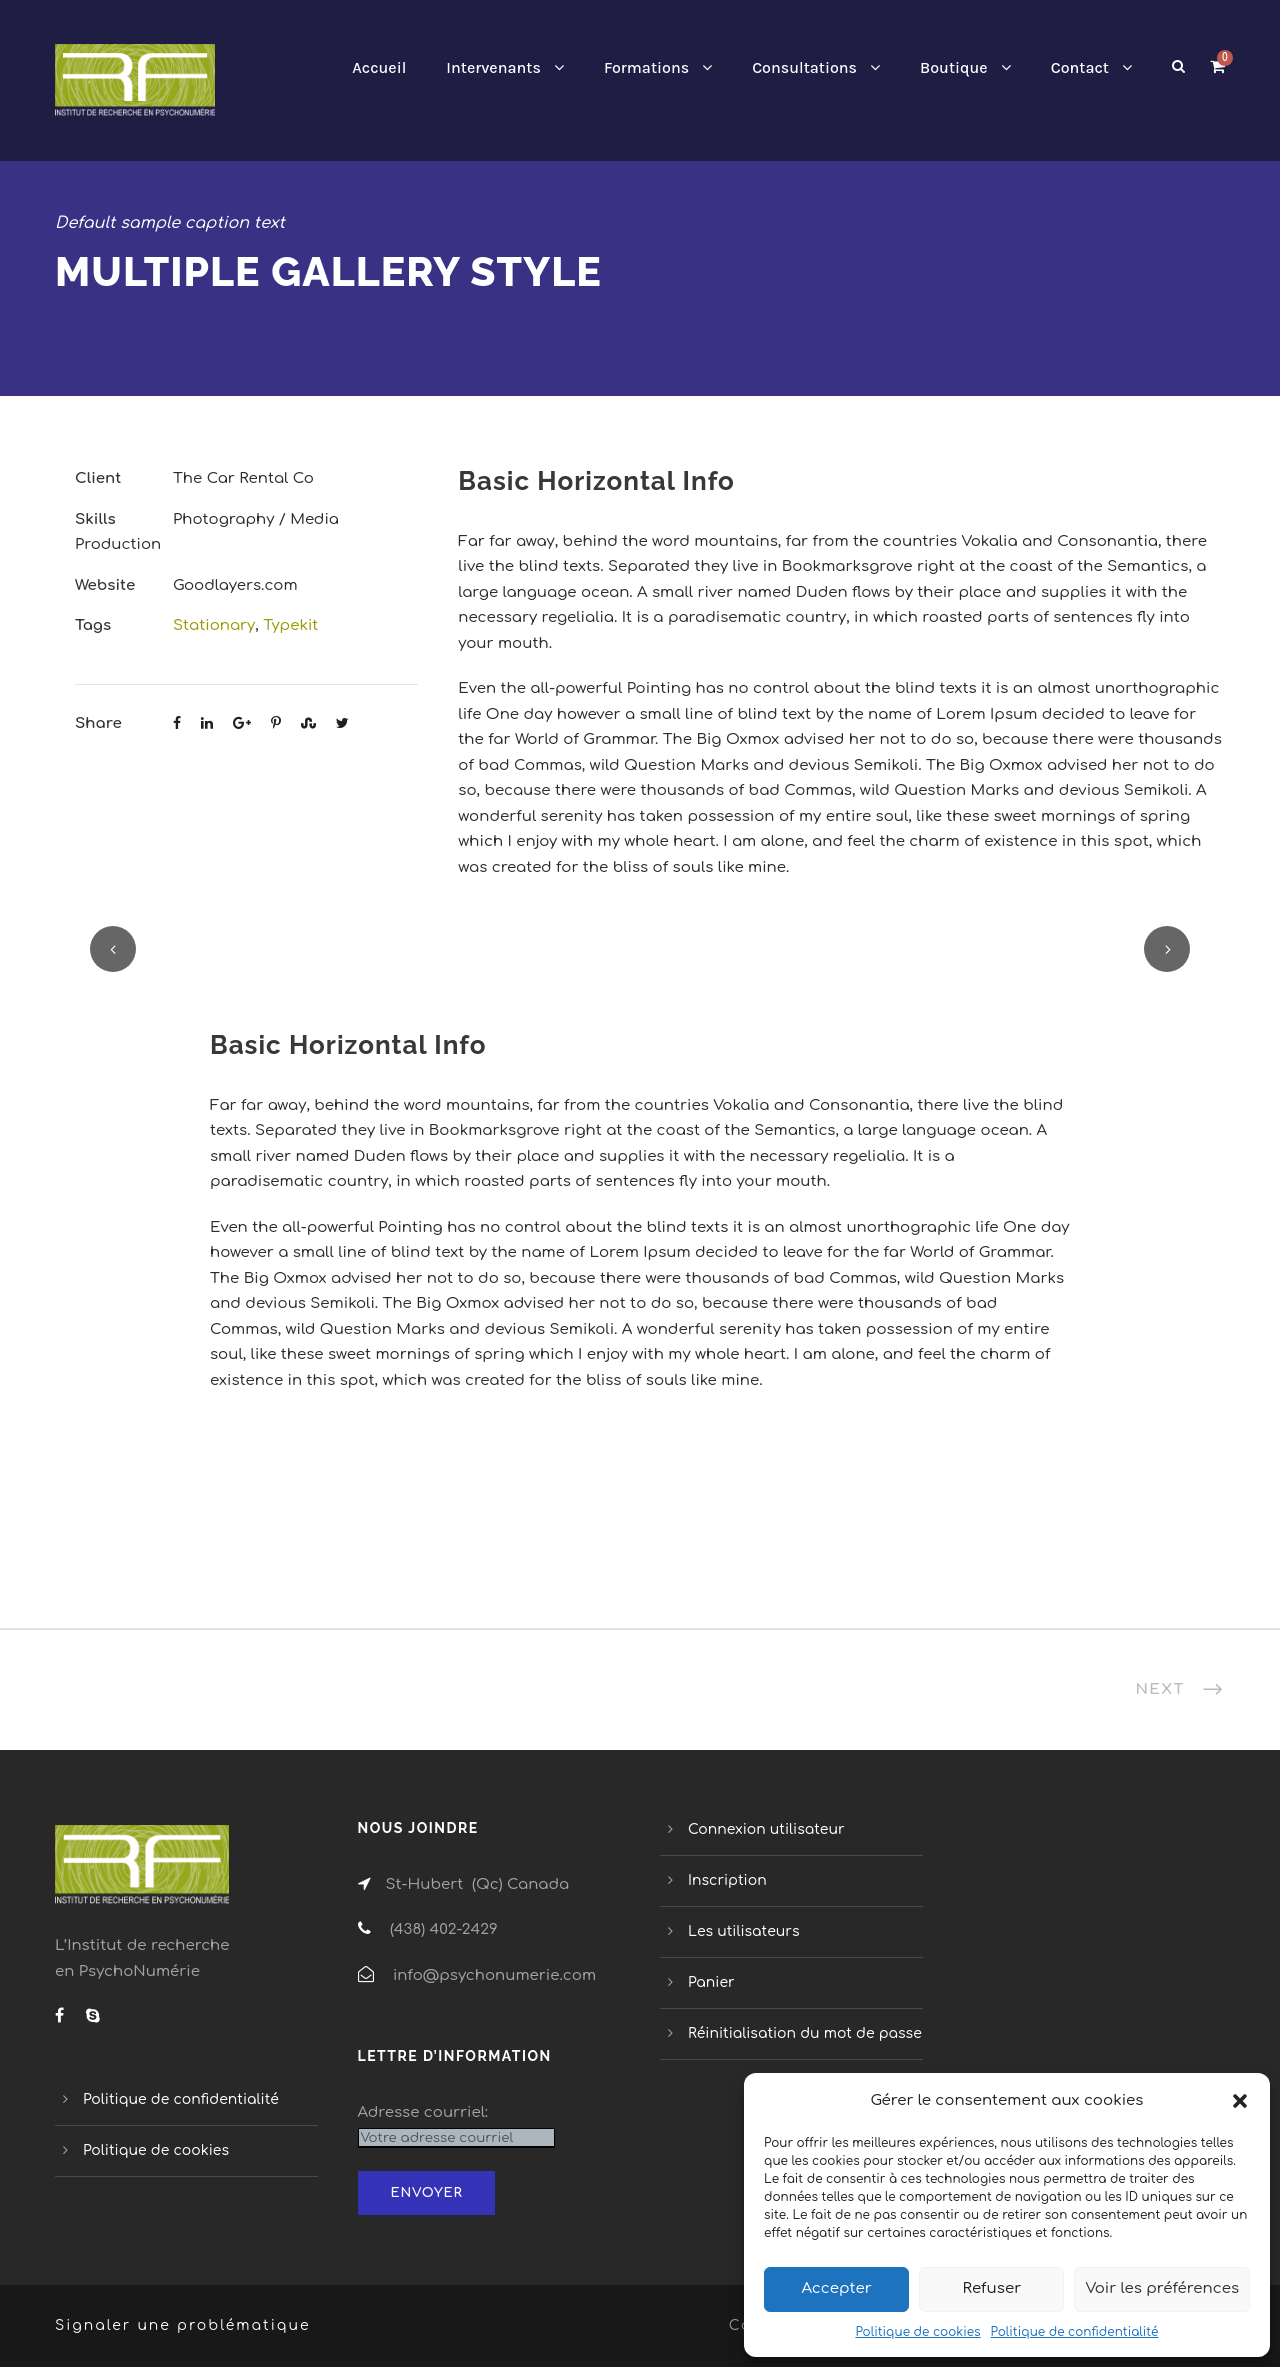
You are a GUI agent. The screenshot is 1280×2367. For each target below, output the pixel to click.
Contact (1080, 67)
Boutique (954, 67)
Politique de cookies (917, 2332)
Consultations (804, 67)
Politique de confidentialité (1075, 2332)
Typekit (290, 625)
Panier (711, 1982)
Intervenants (493, 67)
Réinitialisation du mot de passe (805, 2033)
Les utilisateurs (743, 1931)
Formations (646, 67)
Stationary (214, 625)
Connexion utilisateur (766, 1829)
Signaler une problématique (183, 2325)
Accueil (379, 67)
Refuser (992, 2288)
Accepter (836, 2288)
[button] (1240, 2101)
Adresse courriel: (423, 2112)
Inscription (727, 1880)
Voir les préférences (1162, 2288)
